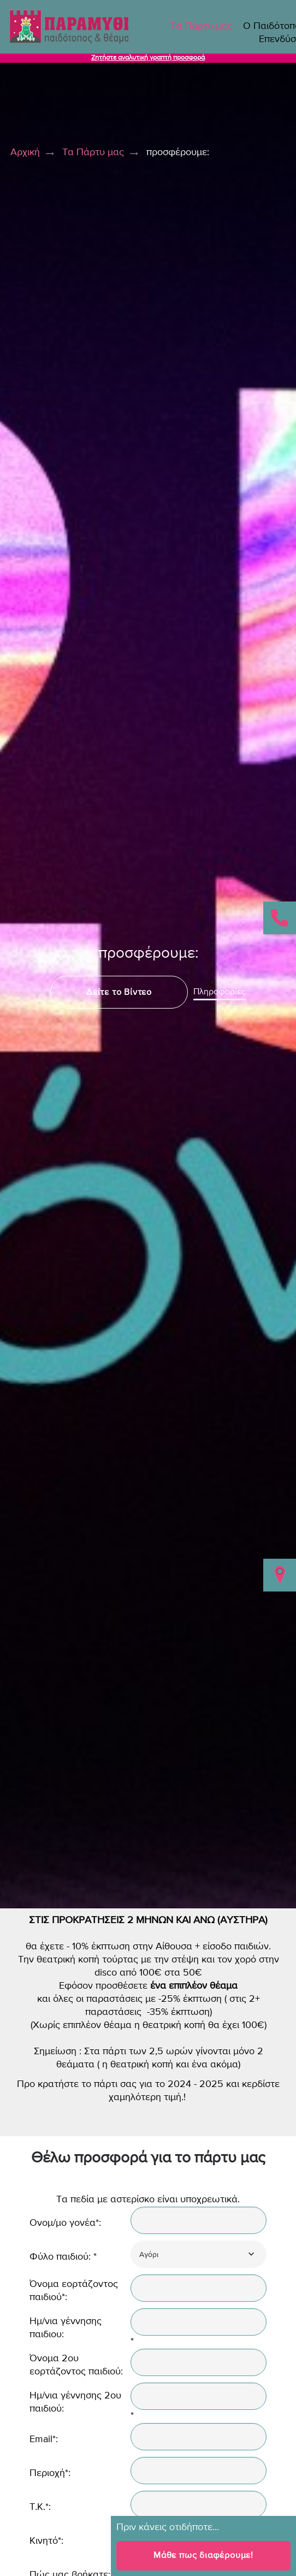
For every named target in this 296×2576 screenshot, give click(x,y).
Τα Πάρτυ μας (201, 26)
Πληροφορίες (219, 991)
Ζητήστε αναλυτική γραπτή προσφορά (148, 57)
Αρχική (25, 152)
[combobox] (199, 2254)
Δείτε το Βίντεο (119, 992)
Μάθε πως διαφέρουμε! (203, 2555)
